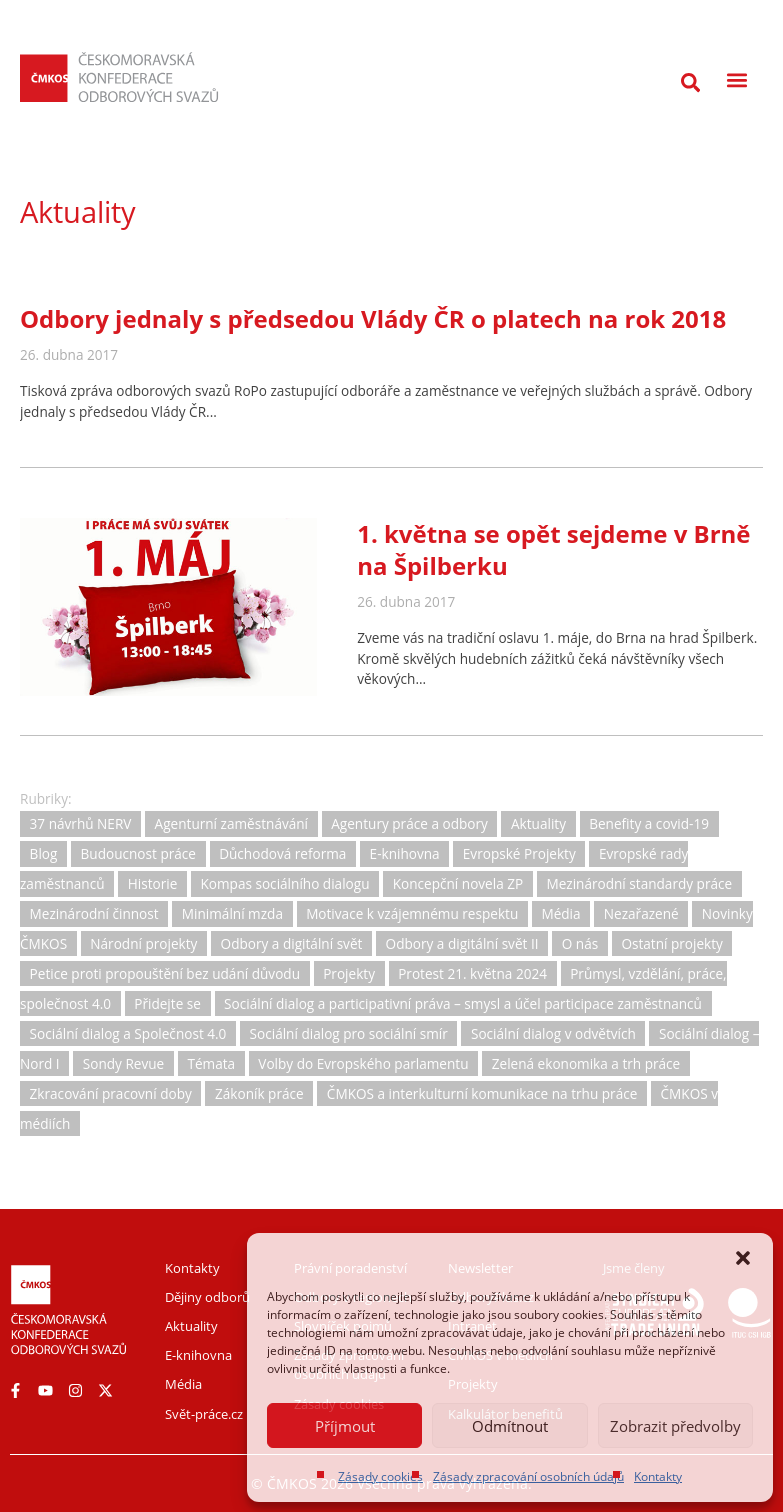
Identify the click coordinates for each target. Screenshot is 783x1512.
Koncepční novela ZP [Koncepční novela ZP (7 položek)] (458, 883)
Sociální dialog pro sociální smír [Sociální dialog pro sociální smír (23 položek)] (349, 1033)
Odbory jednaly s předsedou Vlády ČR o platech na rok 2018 (373, 318)
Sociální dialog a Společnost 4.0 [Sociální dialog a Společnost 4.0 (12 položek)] (128, 1033)
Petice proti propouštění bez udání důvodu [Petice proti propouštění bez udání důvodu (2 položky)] (165, 973)
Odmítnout (510, 1426)
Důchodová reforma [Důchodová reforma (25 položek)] (282, 854)
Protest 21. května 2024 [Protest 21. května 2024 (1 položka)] (472, 973)
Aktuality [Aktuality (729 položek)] (538, 824)
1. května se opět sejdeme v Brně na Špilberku (553, 549)
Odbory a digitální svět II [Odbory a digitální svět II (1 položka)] (462, 943)
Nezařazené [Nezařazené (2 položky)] (641, 913)
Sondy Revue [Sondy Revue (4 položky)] (123, 1063)
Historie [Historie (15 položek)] (153, 883)
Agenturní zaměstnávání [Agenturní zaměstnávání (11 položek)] (231, 824)
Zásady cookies (380, 1476)
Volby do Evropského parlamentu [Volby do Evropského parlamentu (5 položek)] (363, 1063)
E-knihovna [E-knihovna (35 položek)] (405, 854)
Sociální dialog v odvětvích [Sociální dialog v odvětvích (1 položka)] (553, 1033)
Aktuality (78, 211)
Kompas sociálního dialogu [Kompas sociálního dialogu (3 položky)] (285, 883)
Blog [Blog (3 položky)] (44, 854)
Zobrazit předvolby (675, 1426)
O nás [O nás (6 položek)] (580, 943)
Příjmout (345, 1426)
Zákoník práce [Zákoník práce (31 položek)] (259, 1093)
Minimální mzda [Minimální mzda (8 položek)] (232, 913)
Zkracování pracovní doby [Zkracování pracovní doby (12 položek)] (111, 1093)
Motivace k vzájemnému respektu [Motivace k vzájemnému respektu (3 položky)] (412, 913)
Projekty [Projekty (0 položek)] (349, 973)
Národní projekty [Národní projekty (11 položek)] (143, 943)
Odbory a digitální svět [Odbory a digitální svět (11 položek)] (292, 943)
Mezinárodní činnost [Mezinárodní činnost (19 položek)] (94, 913)
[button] (743, 1258)
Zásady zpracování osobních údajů (528, 1476)
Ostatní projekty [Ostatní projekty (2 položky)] (672, 943)
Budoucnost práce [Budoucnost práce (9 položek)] (138, 854)
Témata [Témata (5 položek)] (211, 1063)
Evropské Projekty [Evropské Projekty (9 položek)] (519, 854)
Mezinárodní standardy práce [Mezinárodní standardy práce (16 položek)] (639, 883)
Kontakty (658, 1476)
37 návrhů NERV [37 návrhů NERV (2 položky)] (81, 824)
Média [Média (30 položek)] (560, 913)
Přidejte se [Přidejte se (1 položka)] (167, 1003)
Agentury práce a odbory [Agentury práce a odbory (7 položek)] (409, 824)
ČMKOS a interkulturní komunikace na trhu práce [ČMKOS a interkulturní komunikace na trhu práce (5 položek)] (482, 1093)
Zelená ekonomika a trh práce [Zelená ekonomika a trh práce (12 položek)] (586, 1063)
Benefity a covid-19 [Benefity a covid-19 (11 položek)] (649, 824)
